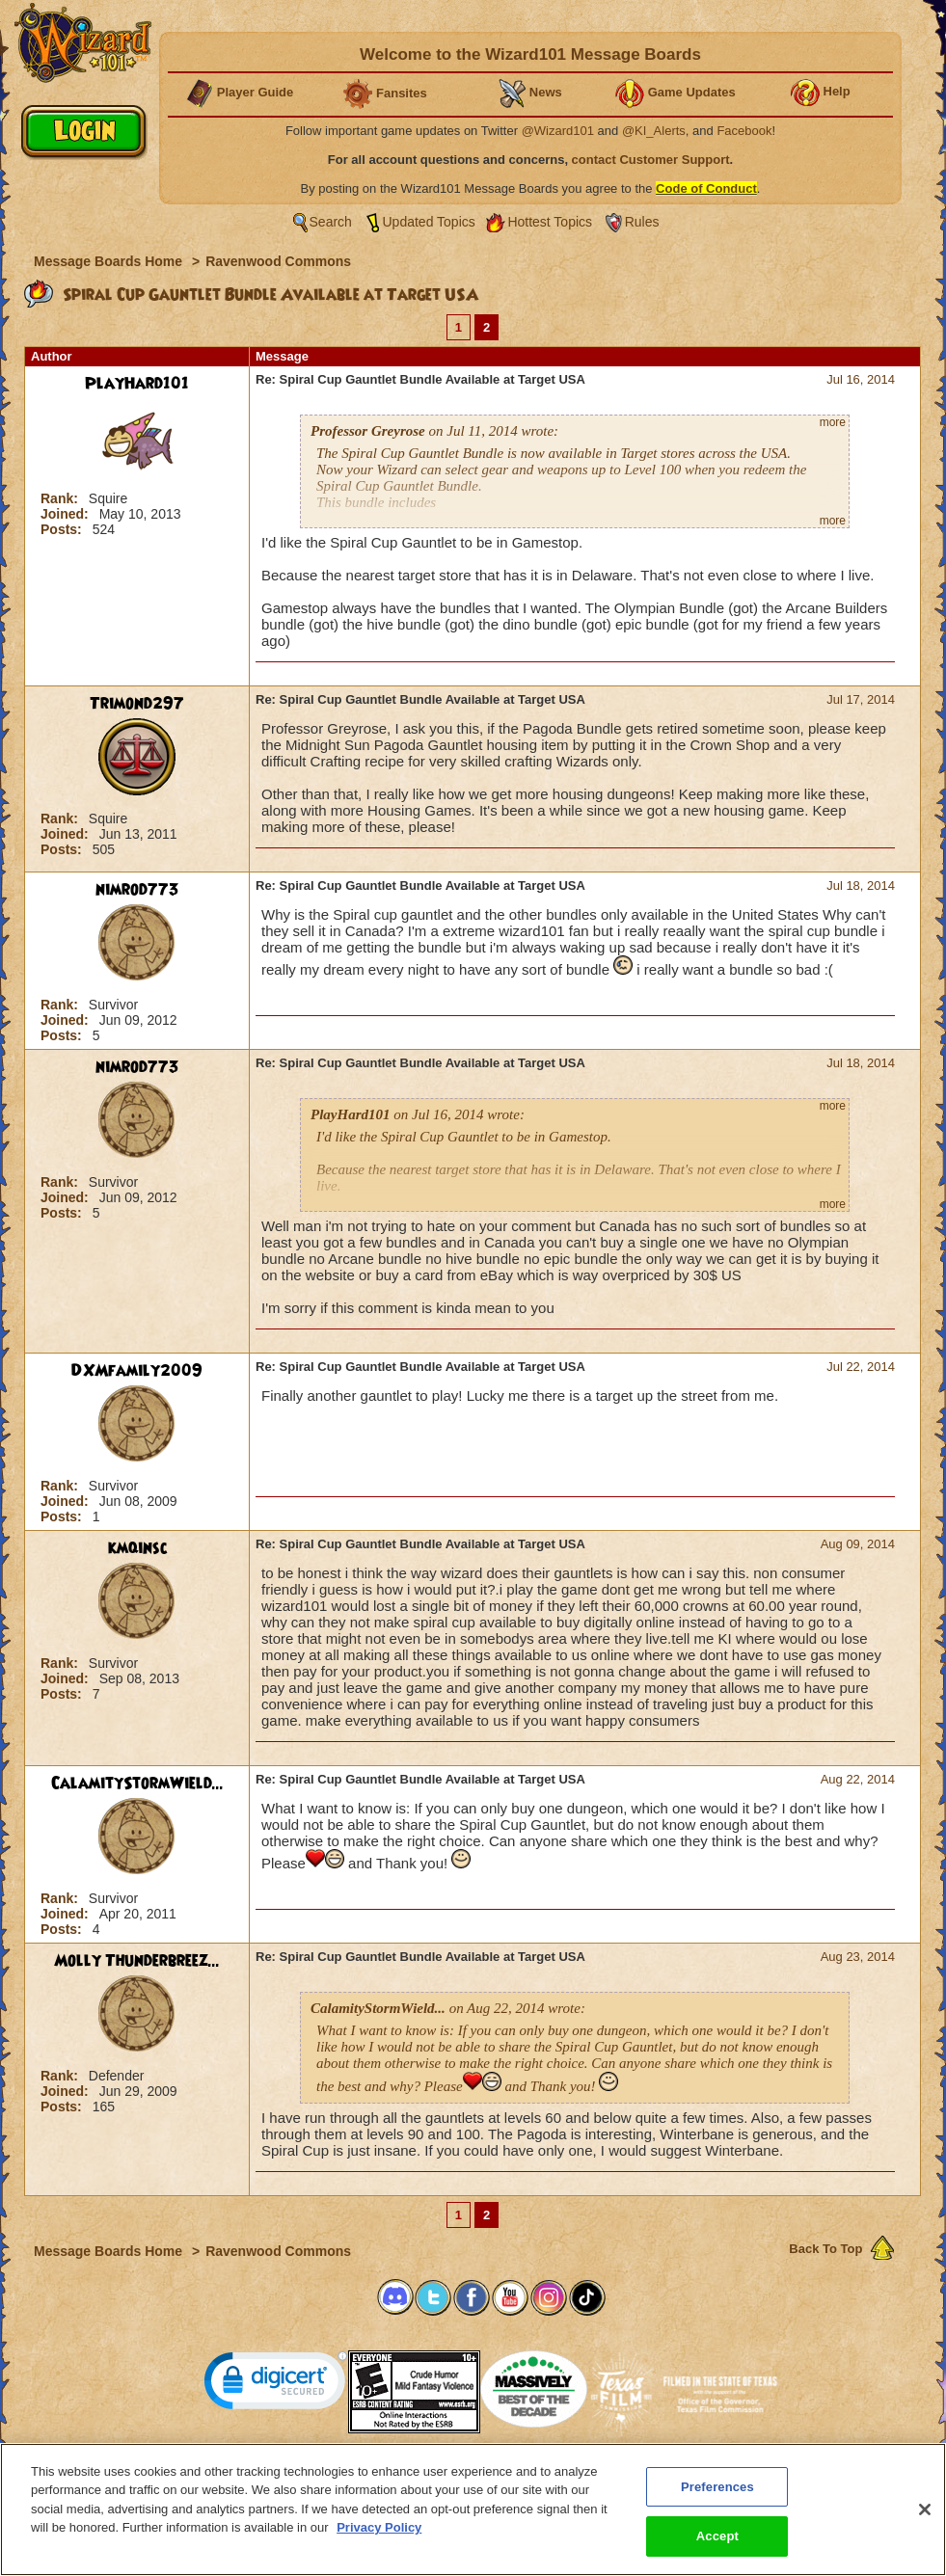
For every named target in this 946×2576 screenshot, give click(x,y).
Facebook (743, 130)
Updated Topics (429, 221)
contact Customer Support (651, 159)
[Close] (925, 2529)
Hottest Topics (549, 221)
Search (331, 221)
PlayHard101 (137, 383)
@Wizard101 (558, 130)
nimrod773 (137, 889)
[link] (275, 2384)
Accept (717, 2555)
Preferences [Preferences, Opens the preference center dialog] (717, 2506)
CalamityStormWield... (137, 1783)
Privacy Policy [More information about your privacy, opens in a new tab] (379, 2546)
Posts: (63, 529)
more (833, 422)
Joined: (67, 514)
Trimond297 (137, 703)
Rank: (61, 498)
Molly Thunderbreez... (137, 1960)
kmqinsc (137, 1548)
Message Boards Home (110, 261)
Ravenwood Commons (278, 261)
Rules (642, 221)
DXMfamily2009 (137, 1370)
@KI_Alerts (654, 130)
